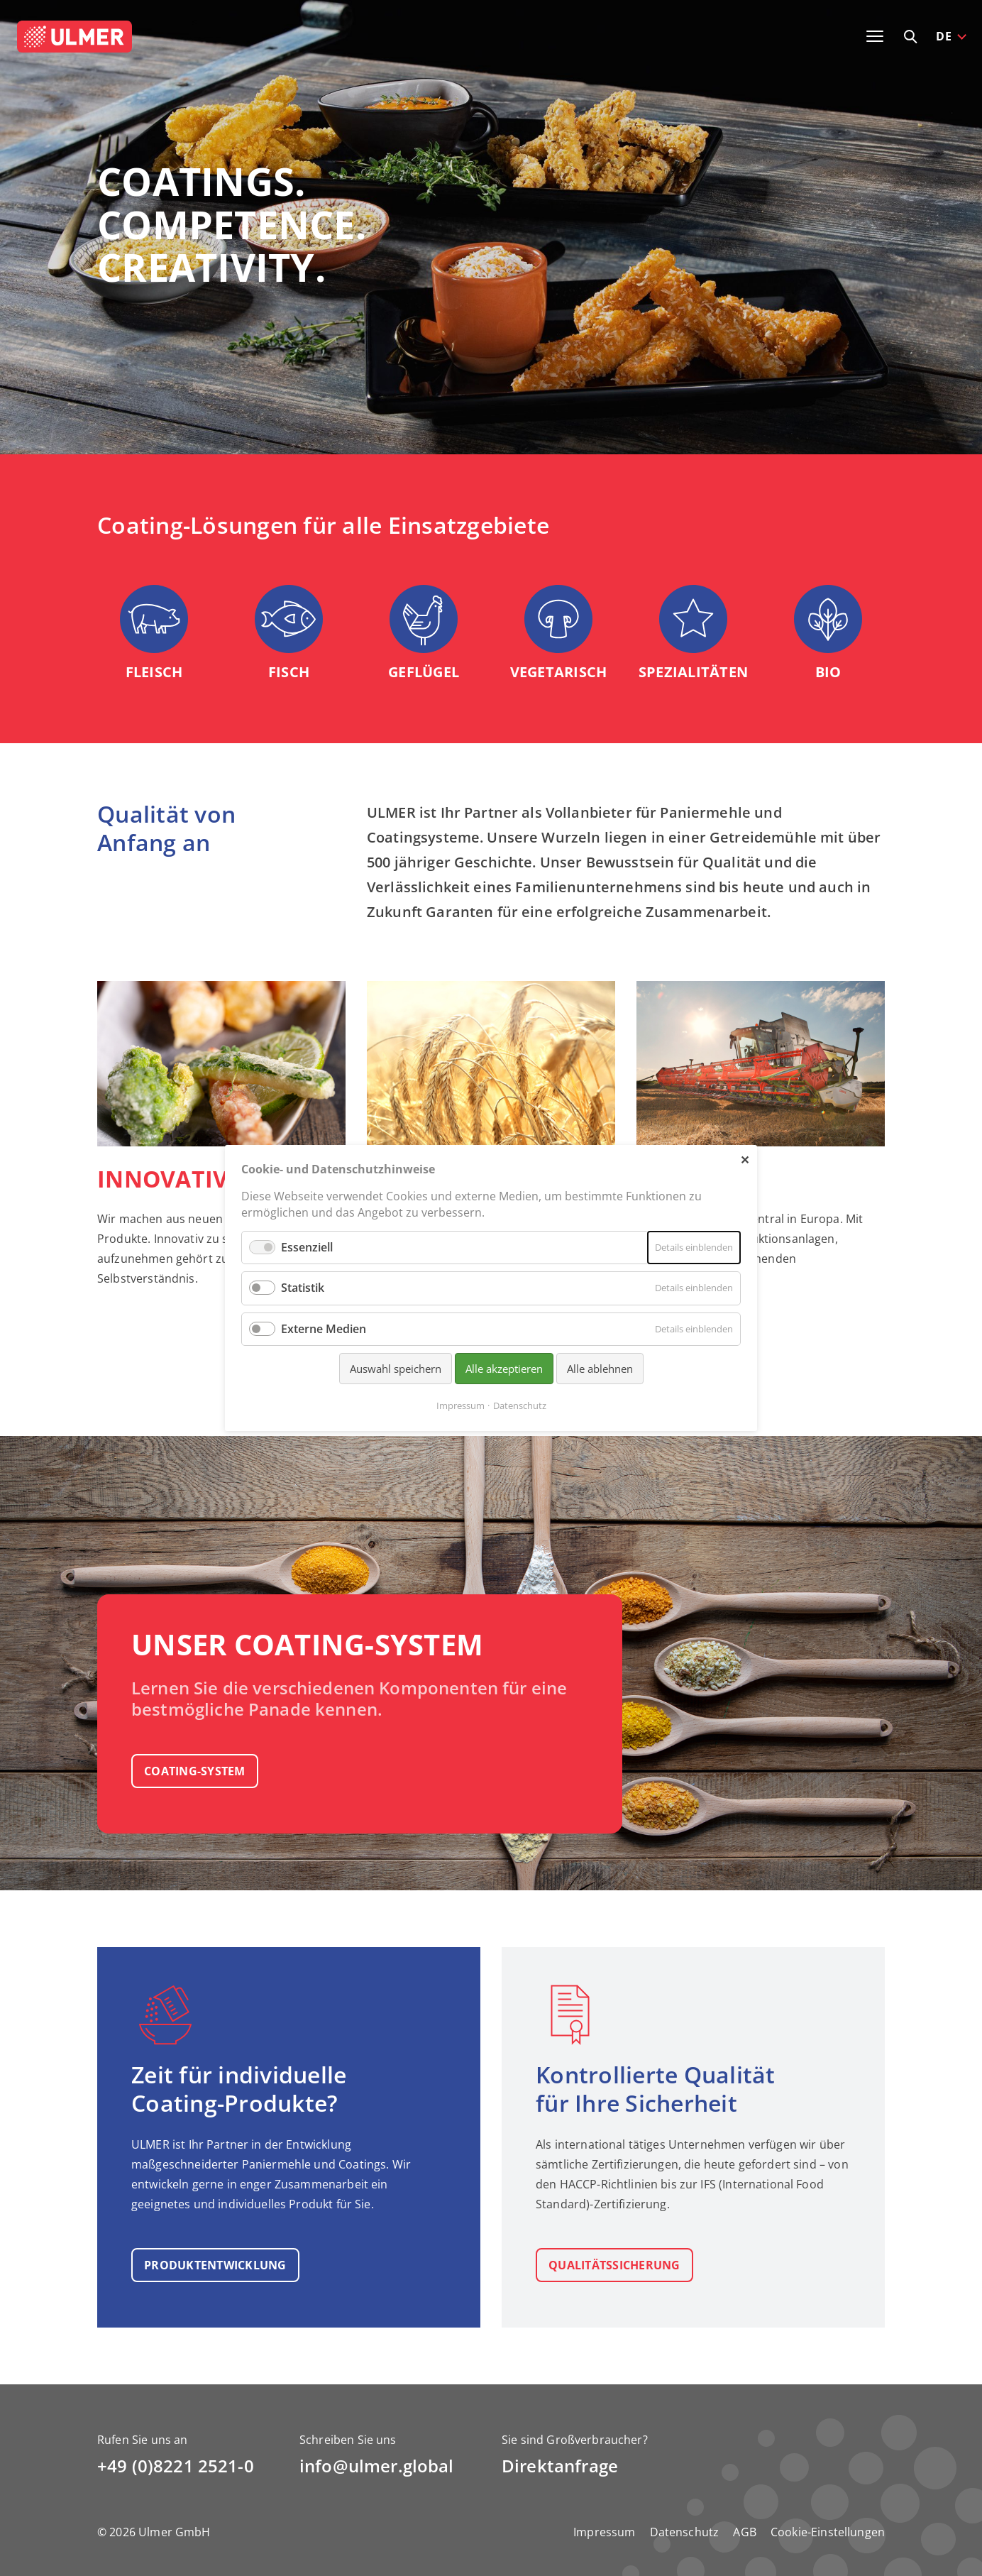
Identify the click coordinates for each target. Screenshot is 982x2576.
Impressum (604, 2532)
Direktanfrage (560, 2465)
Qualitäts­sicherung (614, 2265)
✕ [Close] (744, 1159)
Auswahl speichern (395, 1368)
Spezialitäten (693, 671)
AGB (744, 2532)
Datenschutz (684, 2532)
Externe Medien (323, 1329)
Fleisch (154, 671)
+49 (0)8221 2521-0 (175, 2465)
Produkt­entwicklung (215, 2265)
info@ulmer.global (376, 2465)
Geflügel (423, 671)
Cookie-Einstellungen (828, 2532)
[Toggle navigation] (874, 36)
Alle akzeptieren (504, 1368)
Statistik (302, 1287)
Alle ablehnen (600, 1368)
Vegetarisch (558, 671)
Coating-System (195, 1771)
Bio (828, 671)
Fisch (288, 671)
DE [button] (943, 36)
